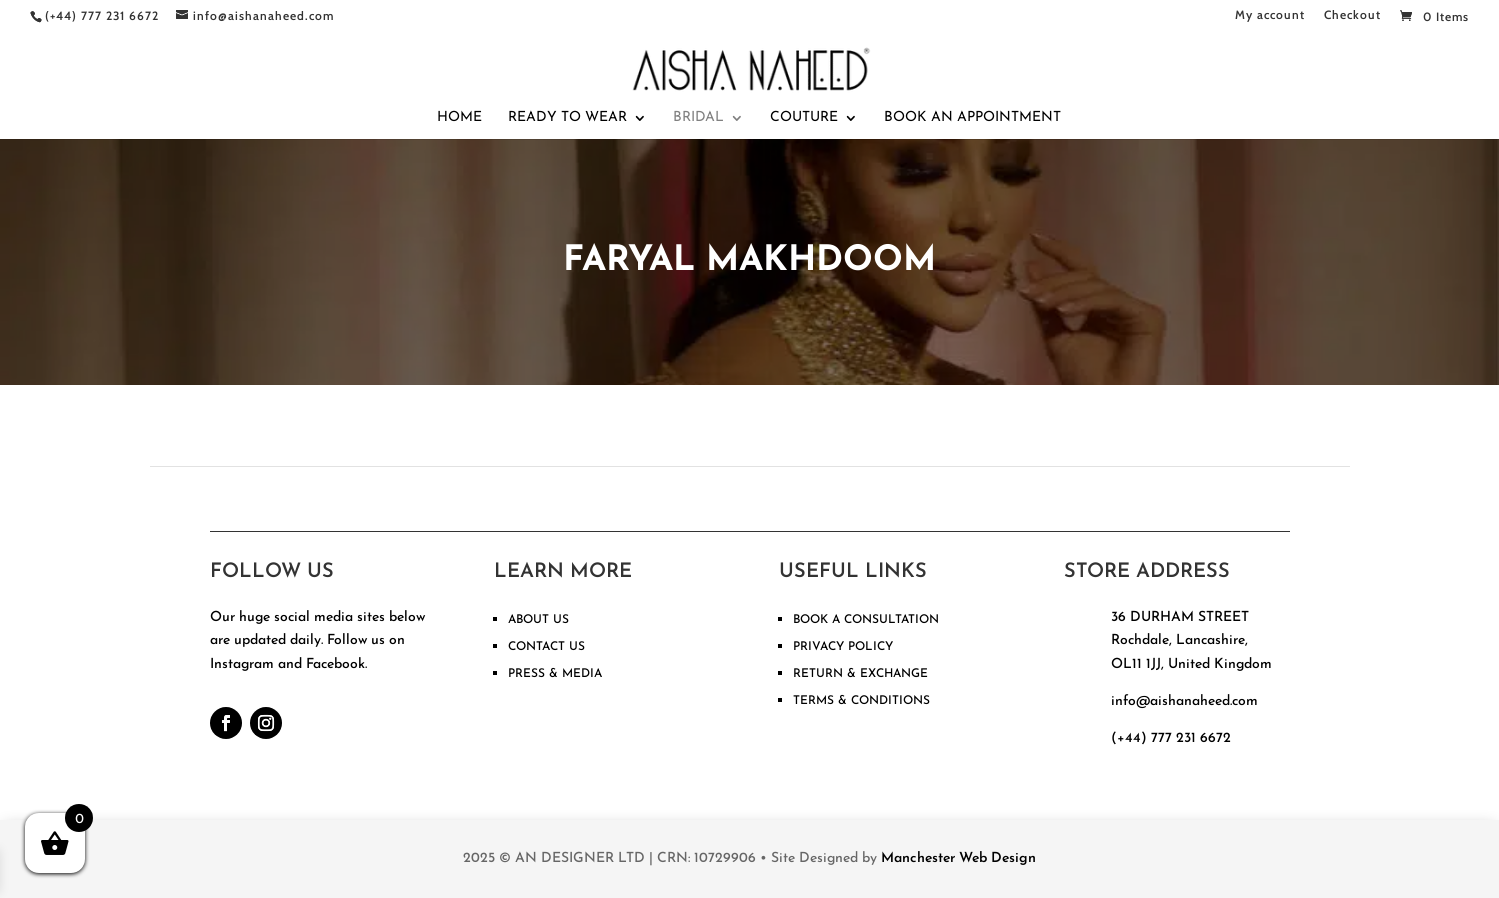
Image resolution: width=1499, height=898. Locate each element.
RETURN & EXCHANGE (860, 674)
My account (1270, 15)
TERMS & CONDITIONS (861, 701)
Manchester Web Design (958, 858)
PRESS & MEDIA (555, 674)
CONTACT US (546, 647)
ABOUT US (538, 620)
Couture (804, 118)
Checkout (1352, 15)
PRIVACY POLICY (843, 647)
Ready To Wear (567, 118)
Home (459, 118)
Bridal (698, 118)
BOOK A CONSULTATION (866, 620)
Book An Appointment (972, 118)
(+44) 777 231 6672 (1171, 738)
